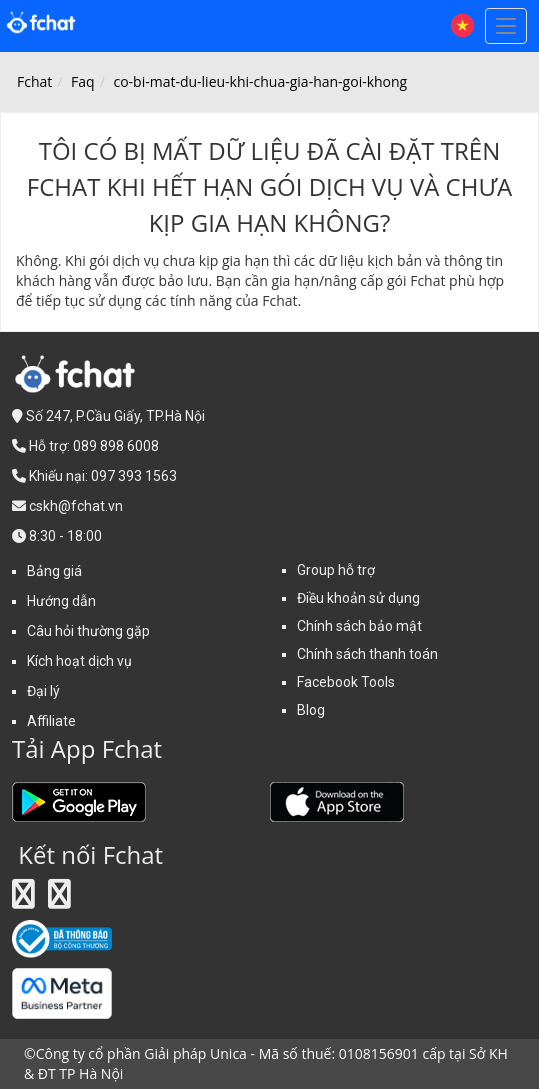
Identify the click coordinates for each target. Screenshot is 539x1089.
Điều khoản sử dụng (358, 598)
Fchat (34, 81)
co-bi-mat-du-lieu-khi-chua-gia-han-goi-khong (260, 81)
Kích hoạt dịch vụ (79, 661)
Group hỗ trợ (336, 570)
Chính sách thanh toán (367, 654)
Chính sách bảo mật (359, 626)
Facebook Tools (346, 682)
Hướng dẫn (61, 601)
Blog (311, 710)
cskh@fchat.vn (76, 506)
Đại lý (43, 691)
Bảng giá (54, 571)
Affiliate (51, 721)
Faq (83, 81)
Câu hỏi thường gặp (88, 631)
